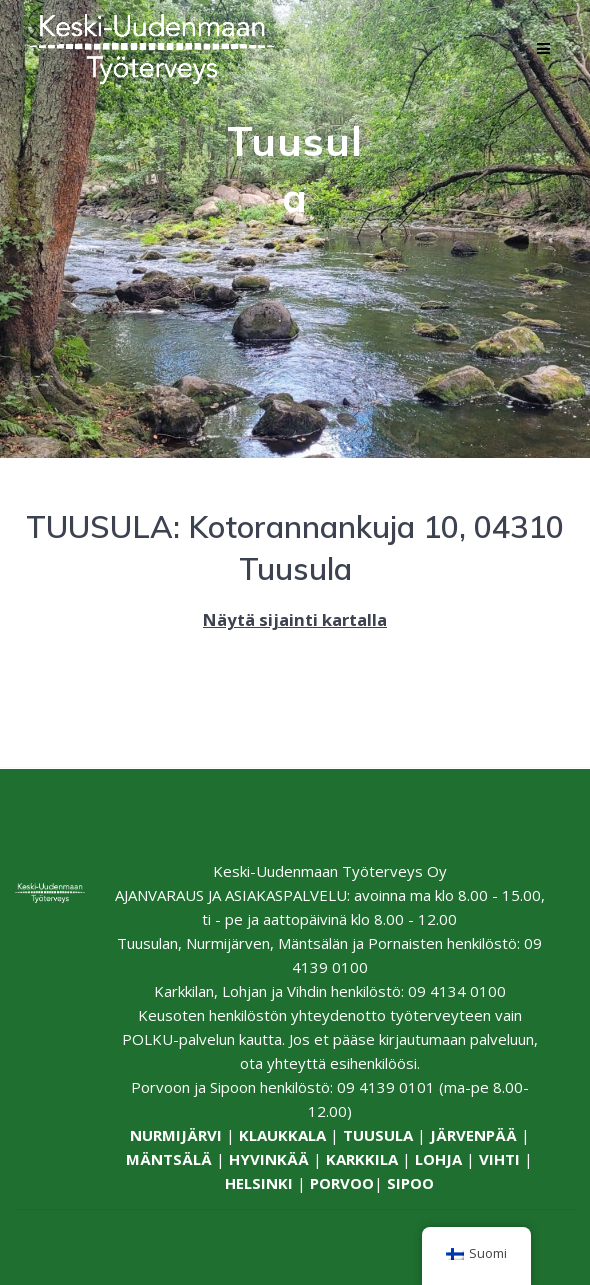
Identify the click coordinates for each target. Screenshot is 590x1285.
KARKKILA (362, 1159)
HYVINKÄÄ (269, 1159)
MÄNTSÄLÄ (169, 1159)
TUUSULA (378, 1135)
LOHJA (438, 1159)
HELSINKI (259, 1183)
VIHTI (499, 1159)
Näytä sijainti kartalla (295, 619)
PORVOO (342, 1183)
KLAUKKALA (282, 1135)
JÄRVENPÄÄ (473, 1135)
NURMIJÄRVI (176, 1135)
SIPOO (410, 1183)
